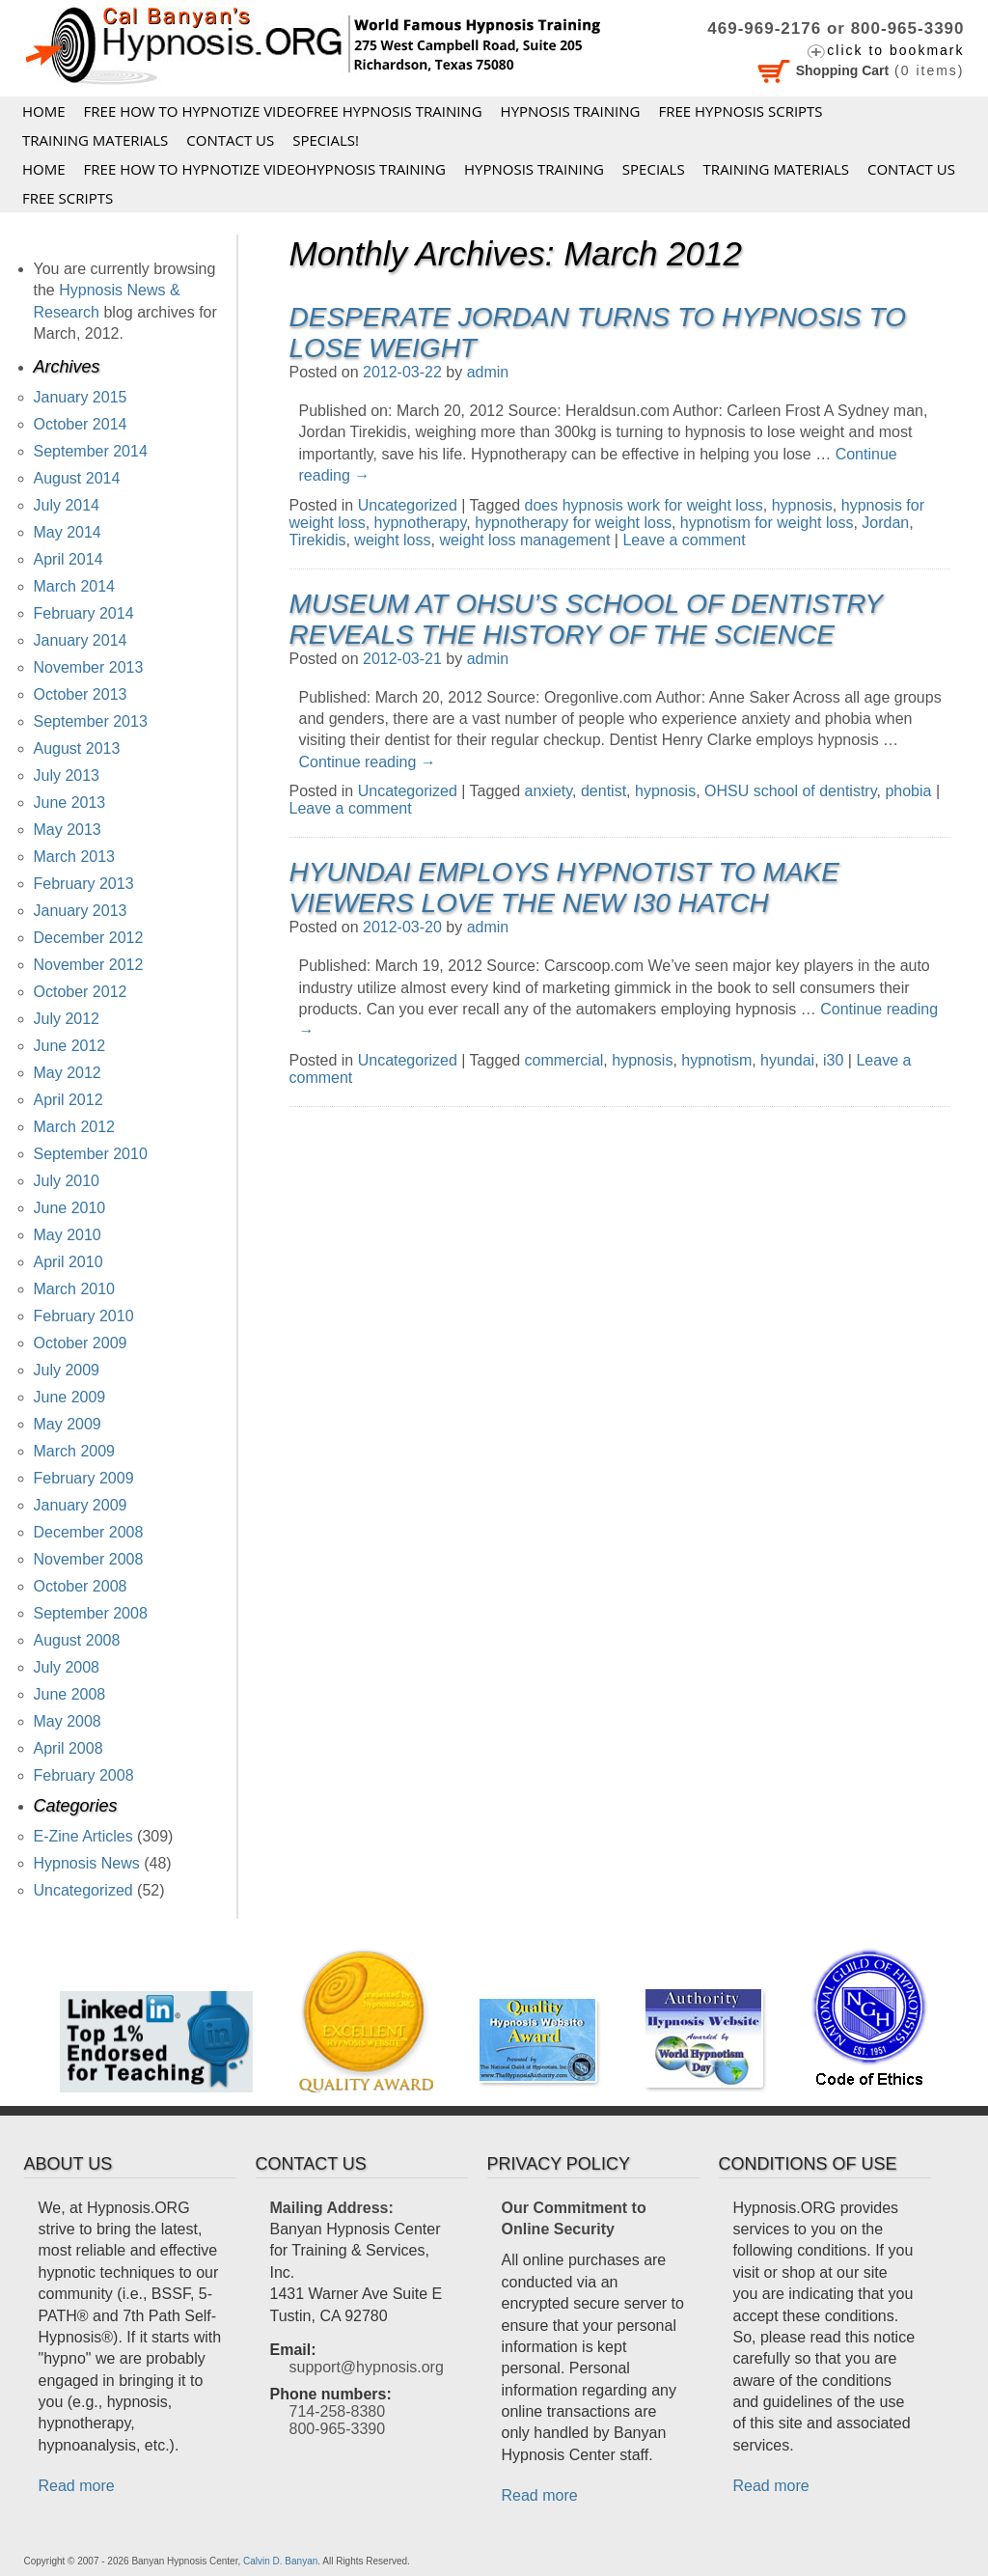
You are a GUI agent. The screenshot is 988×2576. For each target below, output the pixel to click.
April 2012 (68, 1100)
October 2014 (80, 424)
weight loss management (524, 540)
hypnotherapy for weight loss (573, 522)
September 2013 (91, 721)
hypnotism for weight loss (767, 522)
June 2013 (70, 802)
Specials (653, 169)
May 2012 (67, 1073)
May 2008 (67, 1721)
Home (44, 111)
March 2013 (75, 856)
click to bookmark (895, 50)
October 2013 (80, 694)
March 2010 (75, 1289)
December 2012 (89, 937)
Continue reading (367, 762)
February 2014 (84, 613)
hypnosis (802, 505)
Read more (77, 2486)
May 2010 (67, 1235)
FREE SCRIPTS (67, 198)
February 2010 (84, 1316)
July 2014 (67, 505)
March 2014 (75, 586)
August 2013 (77, 748)
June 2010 (70, 1208)
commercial (564, 1060)
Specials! (325, 140)
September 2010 (91, 1154)
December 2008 (89, 1532)
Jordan (885, 522)
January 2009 (80, 1505)
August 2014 (77, 478)
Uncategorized (407, 505)
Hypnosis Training (571, 111)
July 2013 (67, 775)
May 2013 (67, 829)
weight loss (392, 540)
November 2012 (89, 964)
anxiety (549, 791)
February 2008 (84, 1775)
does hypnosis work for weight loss (644, 505)
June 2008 (70, 1694)
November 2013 (89, 667)
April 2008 (68, 1748)
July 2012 (67, 1019)
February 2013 (84, 883)
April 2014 (68, 559)
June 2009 (70, 1397)
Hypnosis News (87, 1863)
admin (488, 372)
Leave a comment (683, 540)
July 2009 (67, 1370)
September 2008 (91, 1613)
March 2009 (75, 1451)
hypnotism (716, 1060)
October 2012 (80, 991)
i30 (833, 1060)
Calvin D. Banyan (280, 2561)
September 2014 (91, 451)
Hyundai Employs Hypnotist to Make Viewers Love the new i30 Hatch (564, 887)
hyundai (787, 1060)
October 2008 (80, 1586)
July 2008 (67, 1667)
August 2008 (77, 1640)
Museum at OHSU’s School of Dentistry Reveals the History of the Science (586, 619)
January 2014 (80, 640)
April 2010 (68, 1262)
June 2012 (70, 1046)
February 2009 (84, 1478)
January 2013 (80, 910)
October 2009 (80, 1343)
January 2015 (80, 397)
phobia (908, 791)
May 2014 (67, 532)
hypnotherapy (420, 522)
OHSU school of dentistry (790, 791)
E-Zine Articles (83, 1836)
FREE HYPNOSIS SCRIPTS (740, 111)
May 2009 (67, 1424)
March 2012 (75, 1127)
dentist (603, 791)
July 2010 (67, 1181)
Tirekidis (317, 540)
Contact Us (230, 140)
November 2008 (89, 1559)
